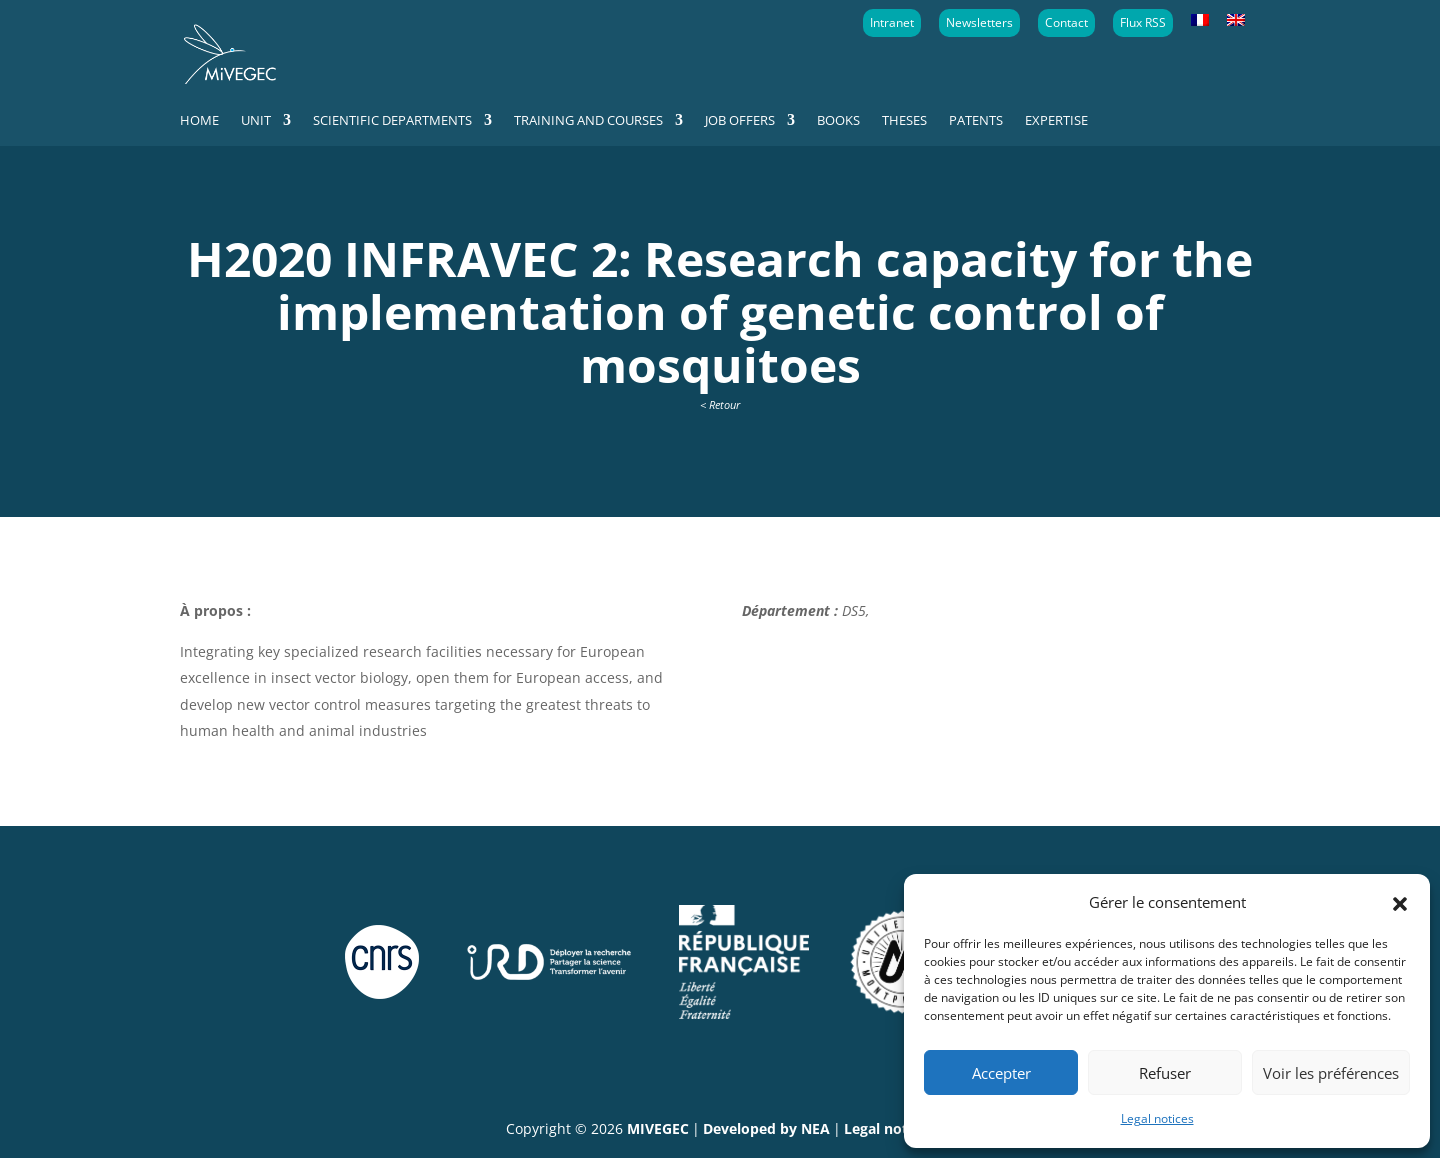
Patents (976, 121)
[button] (1400, 902)
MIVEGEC (658, 1128)
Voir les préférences (1331, 1073)
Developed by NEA (766, 1128)
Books (838, 121)
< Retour (720, 404)
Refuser (1165, 1073)
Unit (256, 121)
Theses (904, 121)
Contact (1066, 22)
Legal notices (1157, 1118)
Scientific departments (392, 121)
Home (199, 121)
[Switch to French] (1200, 21)
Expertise (1056, 121)
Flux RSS (1143, 22)
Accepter (1001, 1073)
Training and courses (588, 121)
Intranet (892, 22)
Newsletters (979, 22)
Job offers (740, 121)
